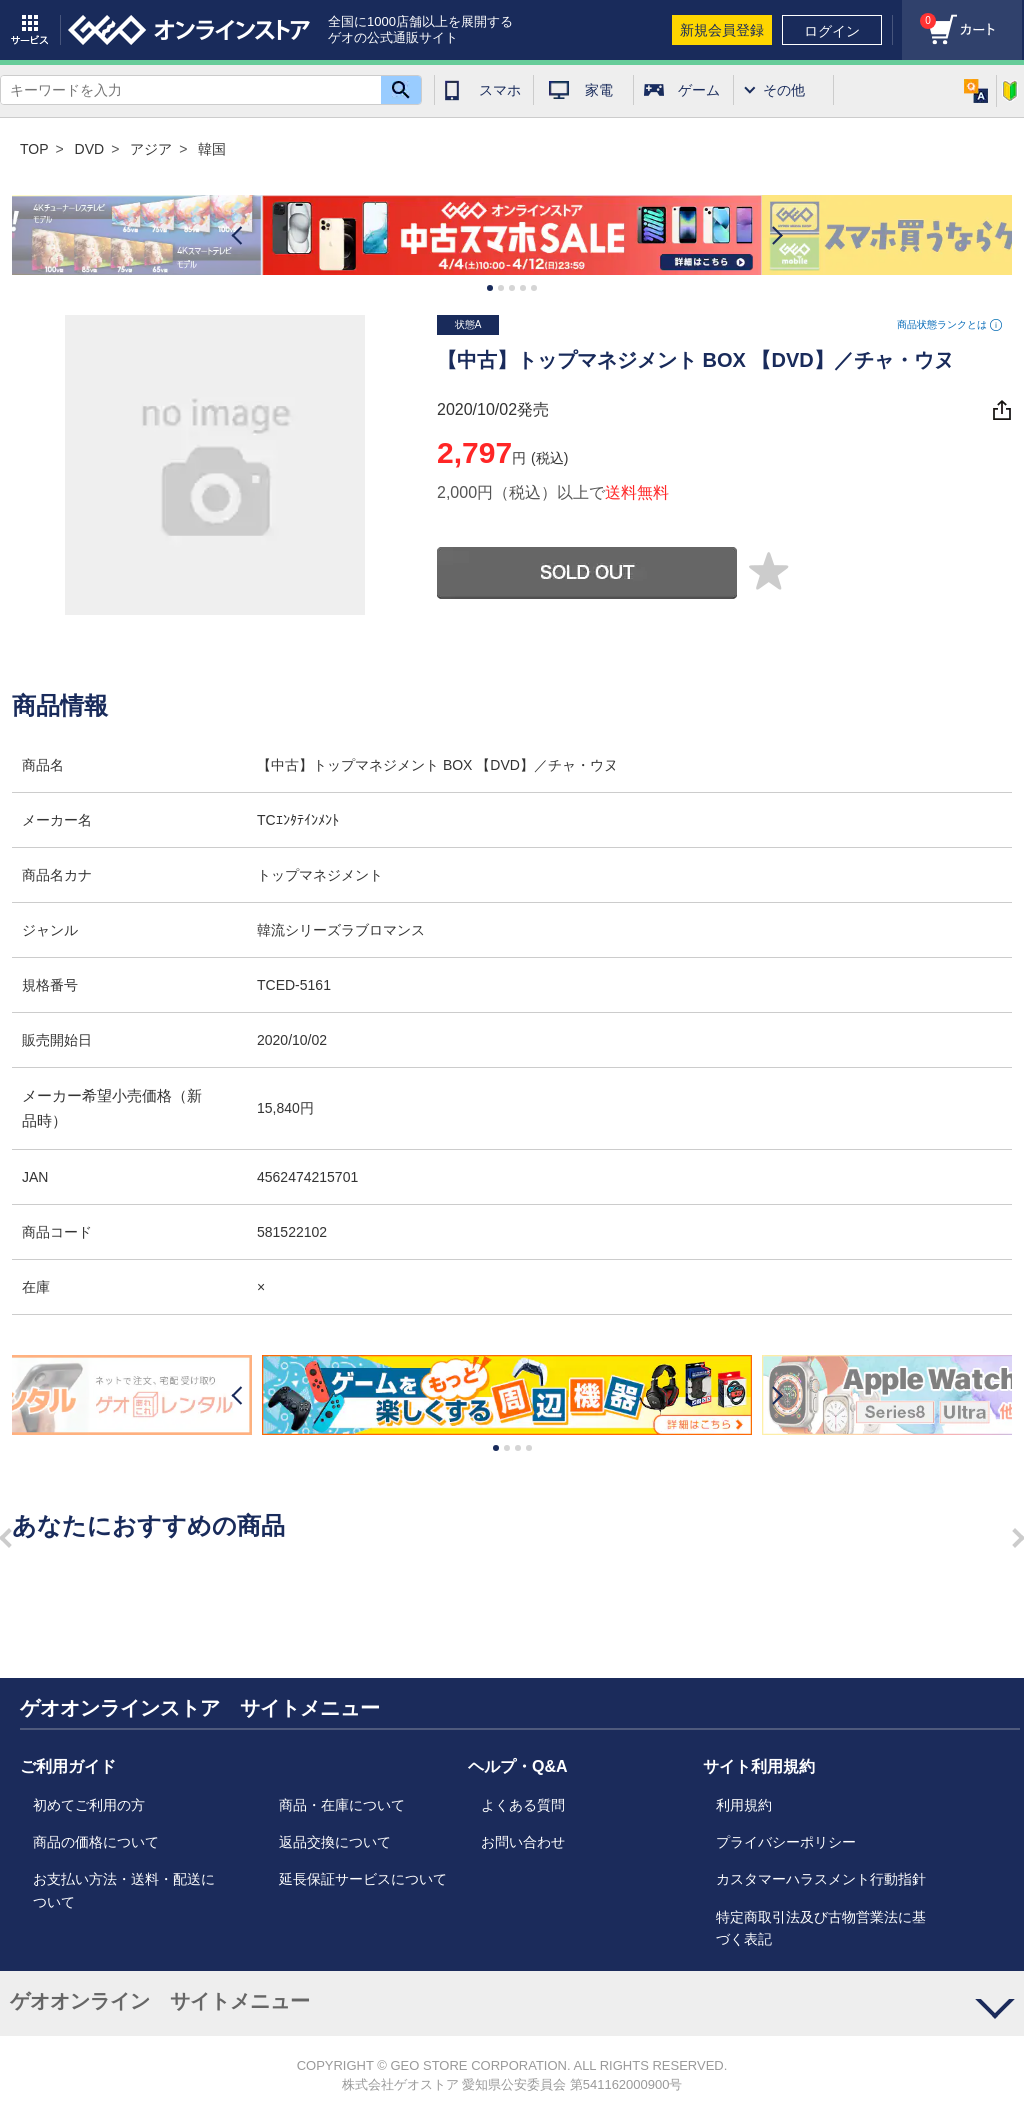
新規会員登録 (722, 30)
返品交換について (335, 1842)
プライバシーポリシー (786, 1842)
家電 (599, 90)
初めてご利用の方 (89, 1805)
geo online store (189, 30)
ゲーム (699, 90)
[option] (512, 235)
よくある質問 (523, 1805)
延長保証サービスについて (363, 1879)
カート (919, 15)
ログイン (832, 31)
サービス (30, 30)
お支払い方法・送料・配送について (124, 1890)
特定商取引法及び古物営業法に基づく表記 (821, 1928)
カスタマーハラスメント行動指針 (821, 1879)
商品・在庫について (342, 1805)
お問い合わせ (523, 1842)
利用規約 (744, 1805)
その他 (784, 90)
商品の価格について (96, 1842)
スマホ (500, 90)
